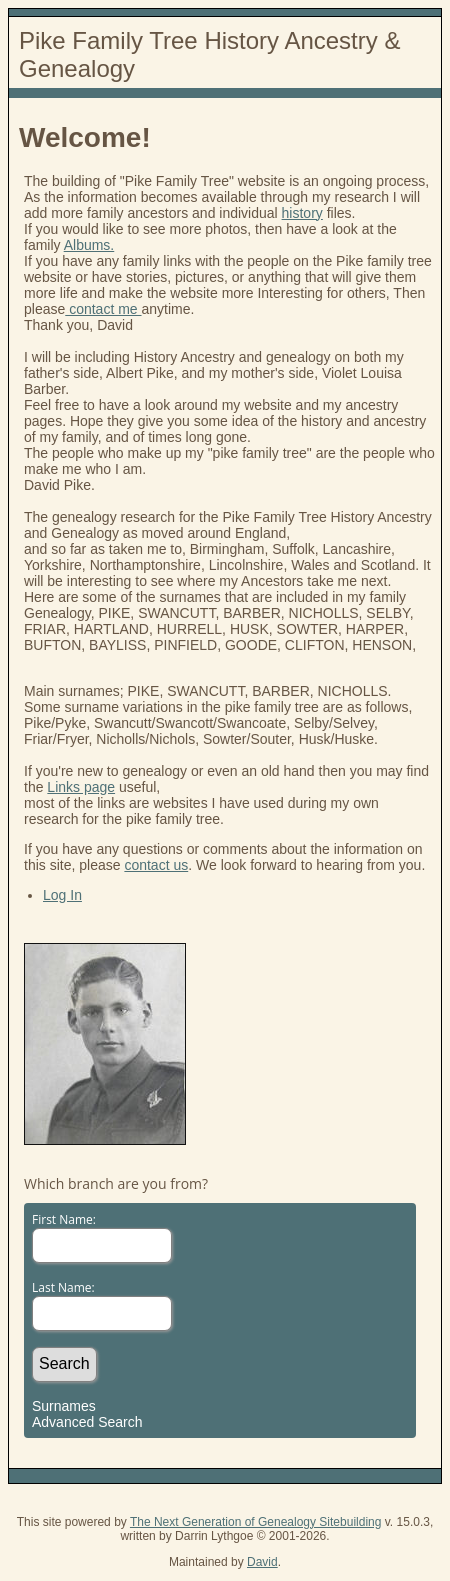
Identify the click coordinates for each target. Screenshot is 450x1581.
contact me (103, 309)
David (262, 1562)
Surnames (64, 1406)
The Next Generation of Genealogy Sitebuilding (256, 1522)
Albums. (89, 245)
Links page (81, 787)
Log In (62, 895)
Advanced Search (87, 1422)
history (302, 213)
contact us (156, 865)
